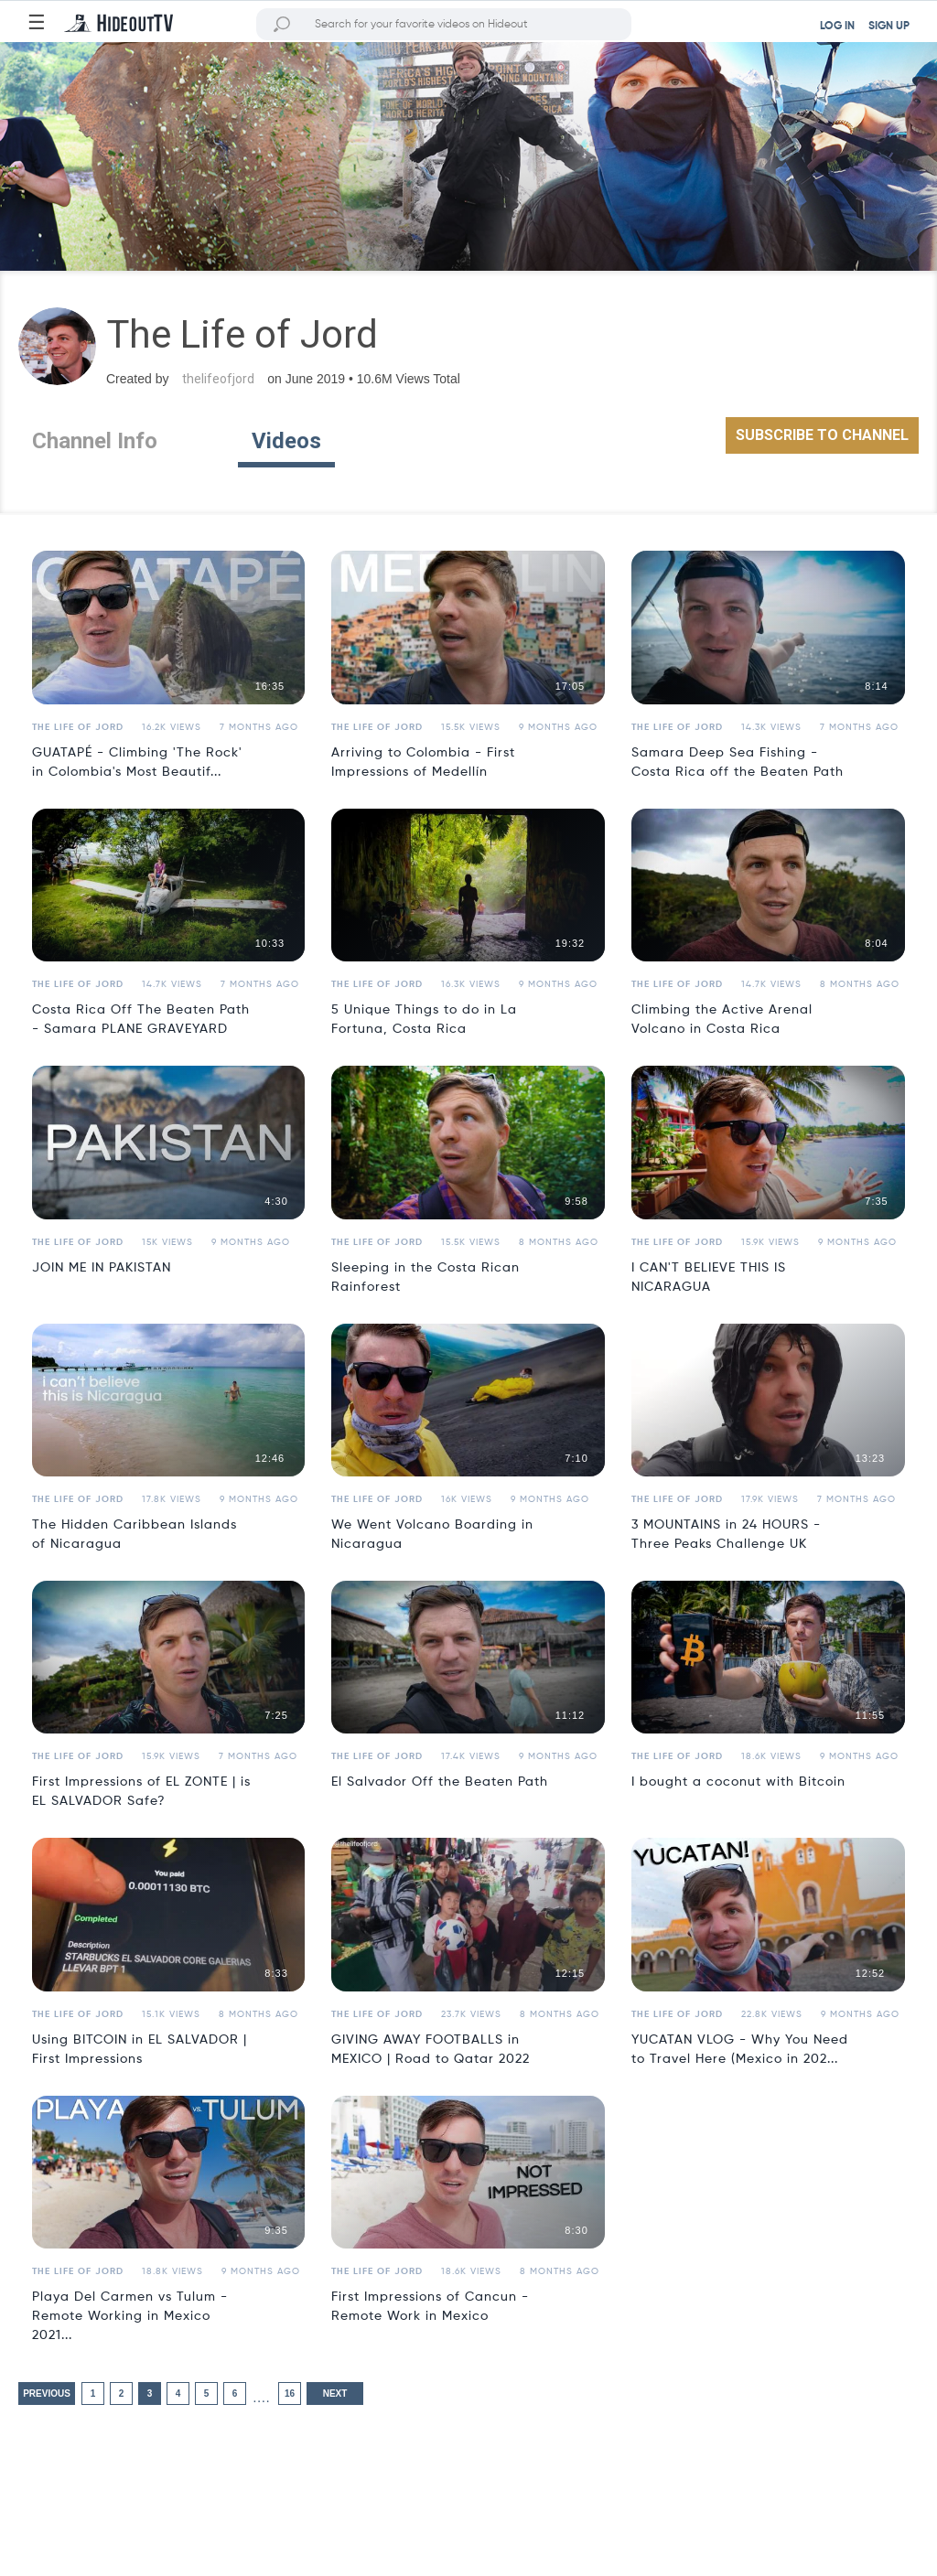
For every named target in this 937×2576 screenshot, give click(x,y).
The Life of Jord (78, 727)
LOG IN (837, 26)
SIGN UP (889, 26)
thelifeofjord (218, 378)
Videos (286, 441)
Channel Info (94, 441)
